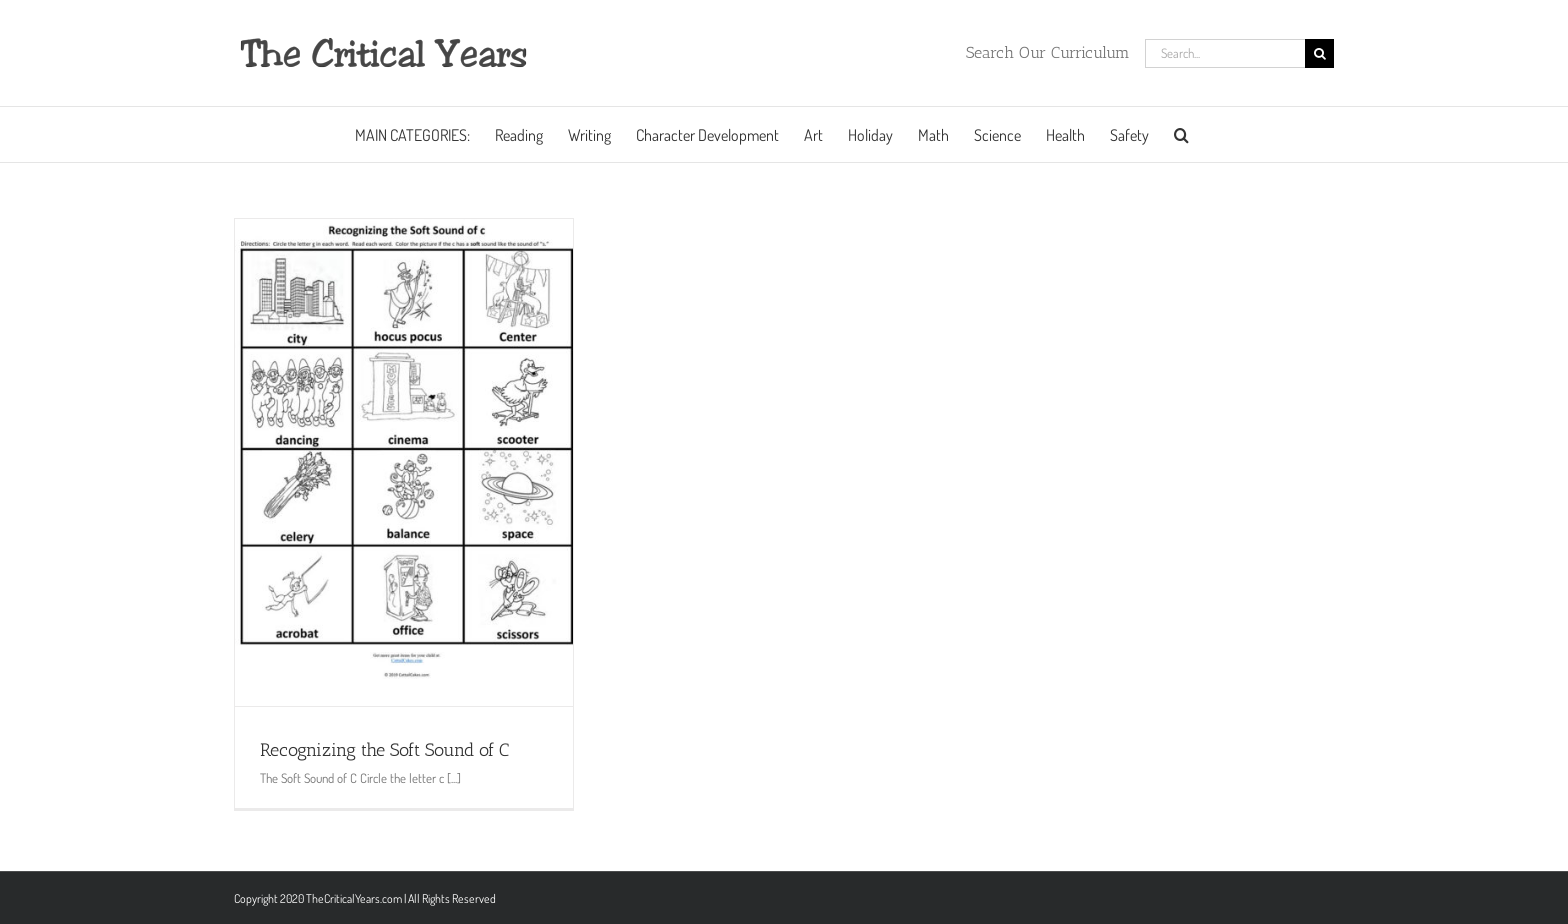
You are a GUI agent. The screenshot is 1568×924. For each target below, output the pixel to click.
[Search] (1319, 53)
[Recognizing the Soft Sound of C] (404, 462)
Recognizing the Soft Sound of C (384, 750)
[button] (1181, 134)
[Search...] (1225, 53)
